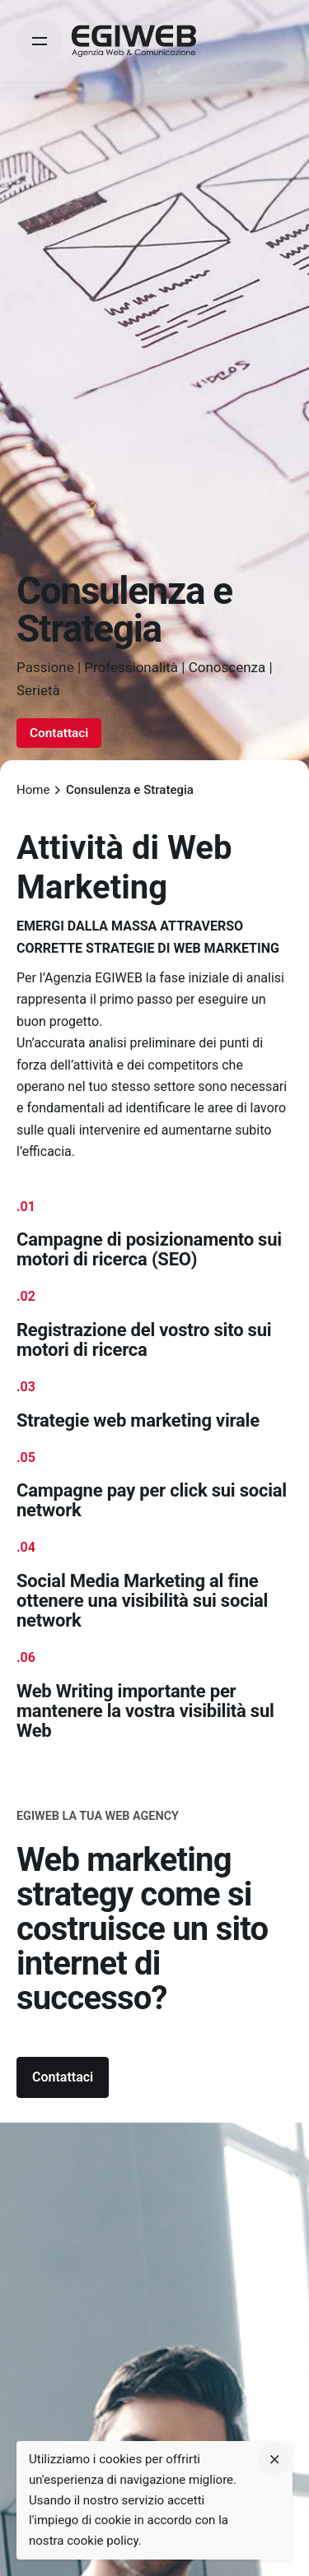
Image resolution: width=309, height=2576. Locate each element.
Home (32, 789)
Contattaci (59, 733)
